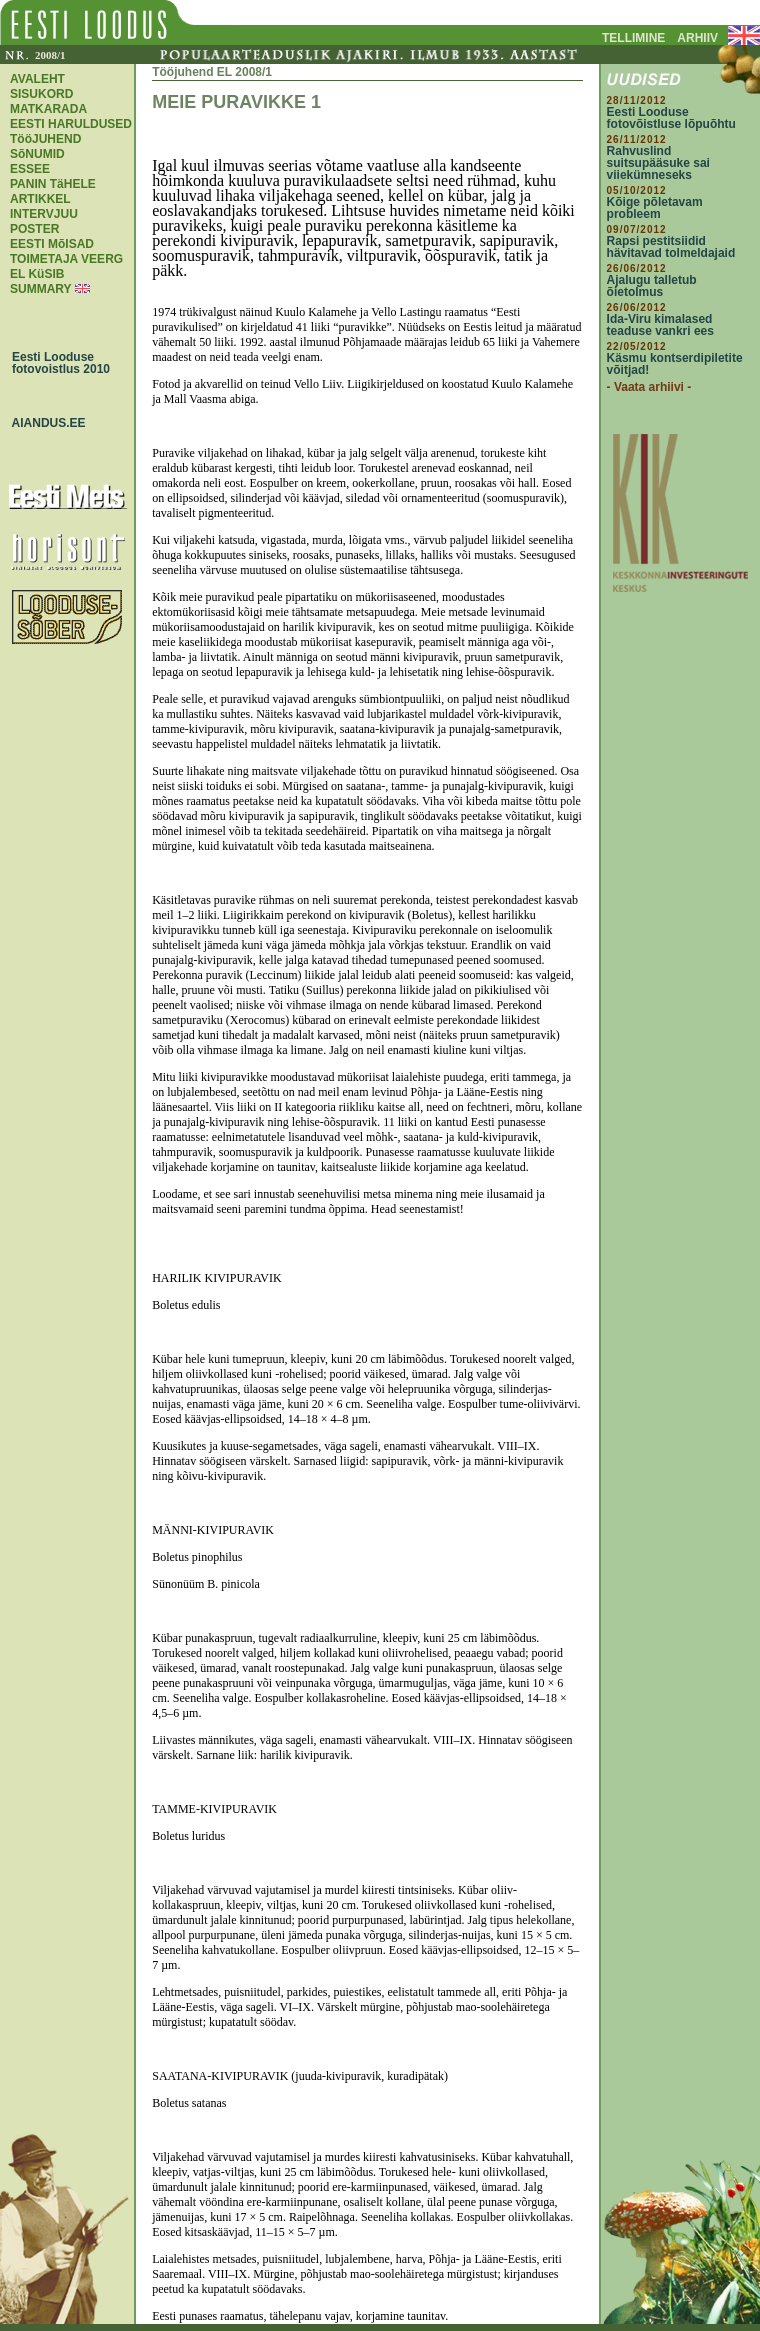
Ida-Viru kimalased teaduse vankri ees (660, 325)
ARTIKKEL (40, 199)
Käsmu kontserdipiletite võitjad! (675, 364)
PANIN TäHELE (53, 184)
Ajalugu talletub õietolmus (652, 286)
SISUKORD (41, 94)
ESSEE (30, 169)
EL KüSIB (37, 274)
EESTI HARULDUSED (71, 124)
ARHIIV (697, 38)
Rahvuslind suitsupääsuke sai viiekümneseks (658, 163)
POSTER (34, 229)
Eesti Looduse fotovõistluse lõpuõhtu (671, 118)
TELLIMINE (633, 38)
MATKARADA (48, 109)
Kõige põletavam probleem (655, 208)
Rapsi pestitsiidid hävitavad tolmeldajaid (671, 247)
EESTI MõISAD (52, 244)
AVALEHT (37, 79)
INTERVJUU (44, 214)
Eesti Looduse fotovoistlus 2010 (56, 363)
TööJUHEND (45, 139)
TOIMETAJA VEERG (66, 259)
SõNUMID (37, 154)
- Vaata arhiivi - (649, 387)
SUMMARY (40, 289)
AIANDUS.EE (44, 423)
